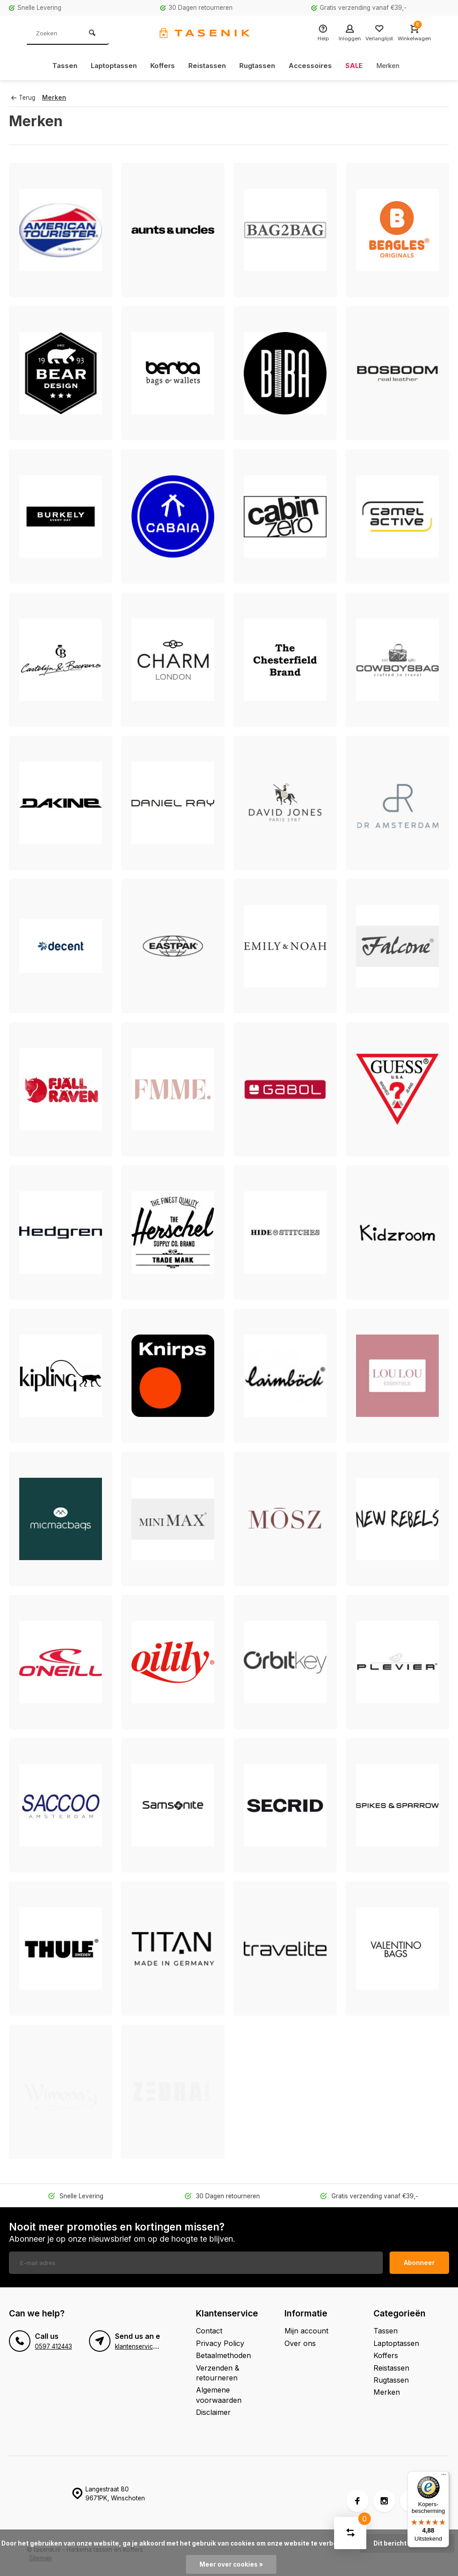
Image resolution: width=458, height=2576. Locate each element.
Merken (393, 65)
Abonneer (419, 2262)
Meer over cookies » (231, 2564)
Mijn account (306, 2330)
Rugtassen (258, 65)
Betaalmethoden (223, 2355)
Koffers (160, 65)
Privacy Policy (220, 2343)
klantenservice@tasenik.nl (152, 2346)
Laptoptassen (109, 65)
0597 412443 (53, 2346)
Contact (209, 2330)
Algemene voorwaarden (219, 2394)
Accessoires (312, 65)
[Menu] (443, 2476)
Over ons (300, 2343)
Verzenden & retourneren (217, 2372)
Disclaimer (213, 2412)
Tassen (59, 65)
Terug (23, 97)
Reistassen (206, 65)
